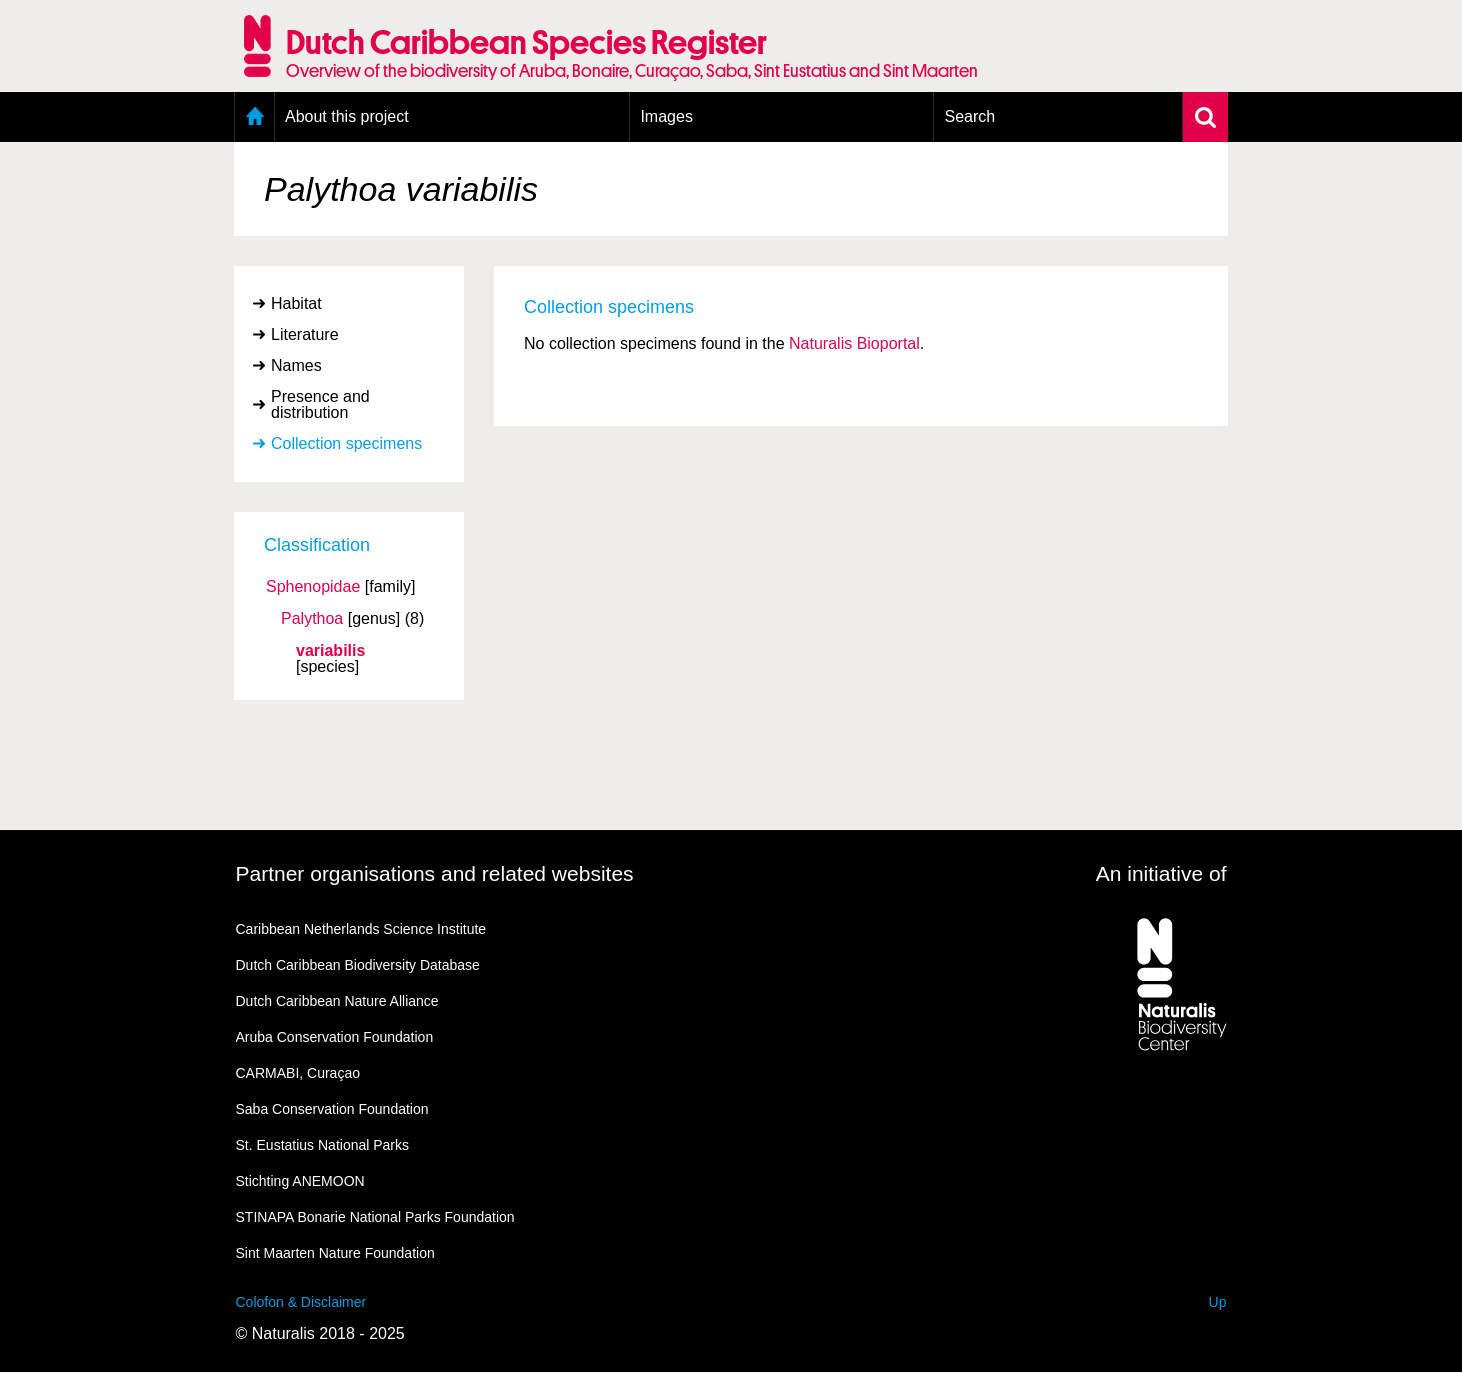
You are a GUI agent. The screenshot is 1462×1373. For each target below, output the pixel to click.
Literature (305, 334)
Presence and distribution (320, 404)
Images (666, 116)
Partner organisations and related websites (435, 873)
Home (254, 117)
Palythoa (312, 619)
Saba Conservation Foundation (332, 1109)
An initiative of (1161, 873)
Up (1218, 1302)
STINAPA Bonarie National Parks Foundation (375, 1217)
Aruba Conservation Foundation (335, 1037)
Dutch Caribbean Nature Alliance (337, 1001)
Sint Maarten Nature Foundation (335, 1253)
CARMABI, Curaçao (298, 1073)
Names (296, 365)
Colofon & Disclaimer (301, 1302)
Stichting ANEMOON (300, 1181)
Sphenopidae (313, 587)
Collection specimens (346, 443)
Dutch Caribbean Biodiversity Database (358, 965)
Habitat (296, 303)
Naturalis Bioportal (854, 343)
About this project (347, 116)
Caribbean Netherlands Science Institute (361, 929)
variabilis (330, 651)
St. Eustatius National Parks (323, 1145)
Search (969, 116)
